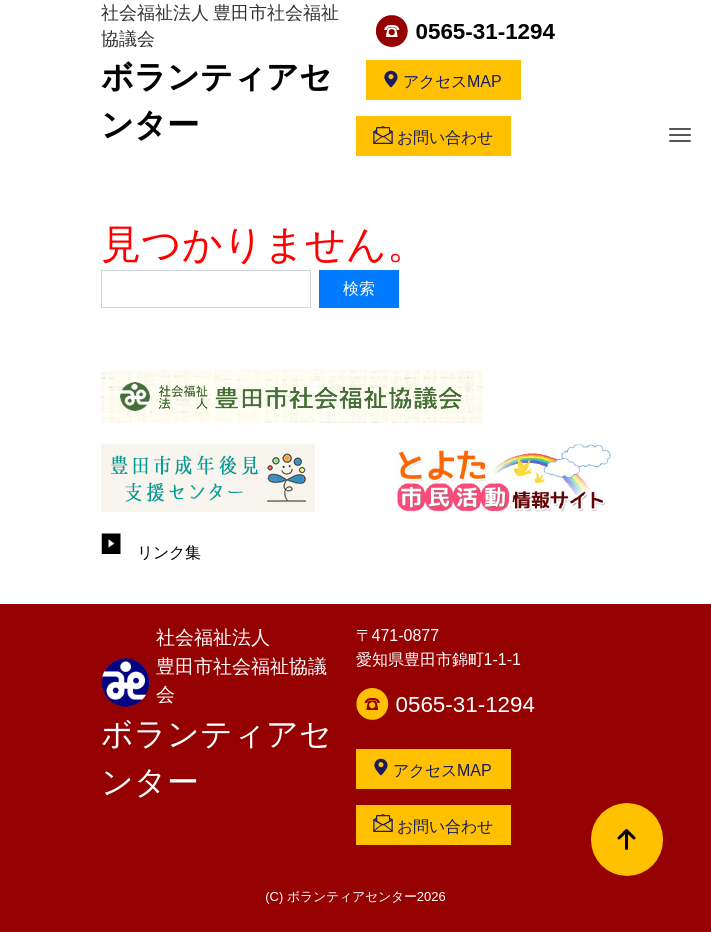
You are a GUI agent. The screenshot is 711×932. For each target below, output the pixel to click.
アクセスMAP (442, 80)
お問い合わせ (433, 136)
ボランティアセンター (216, 758)
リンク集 (151, 552)
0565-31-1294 (485, 31)
